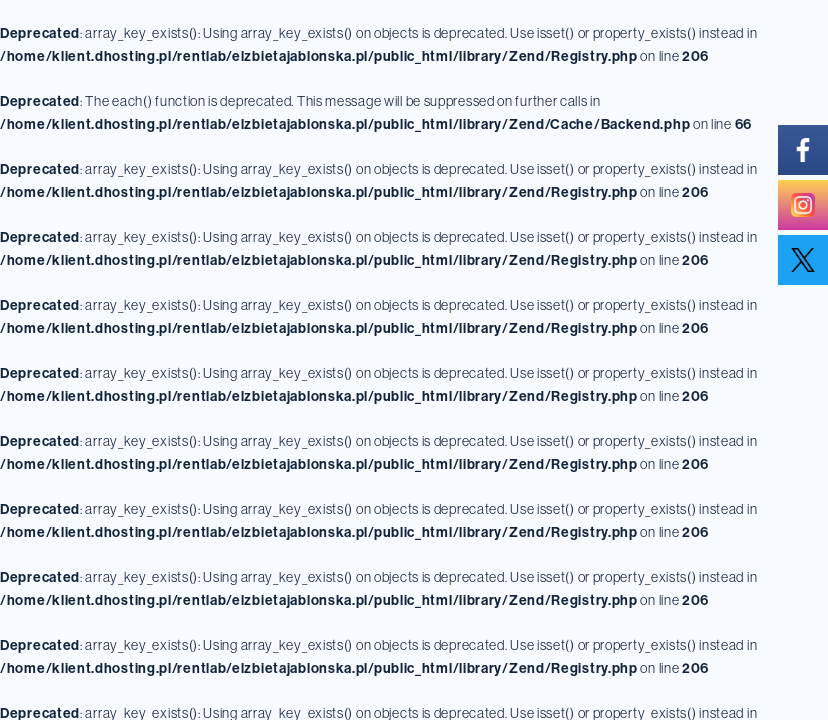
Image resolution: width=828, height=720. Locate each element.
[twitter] (803, 260)
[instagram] (803, 205)
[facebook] (803, 150)
